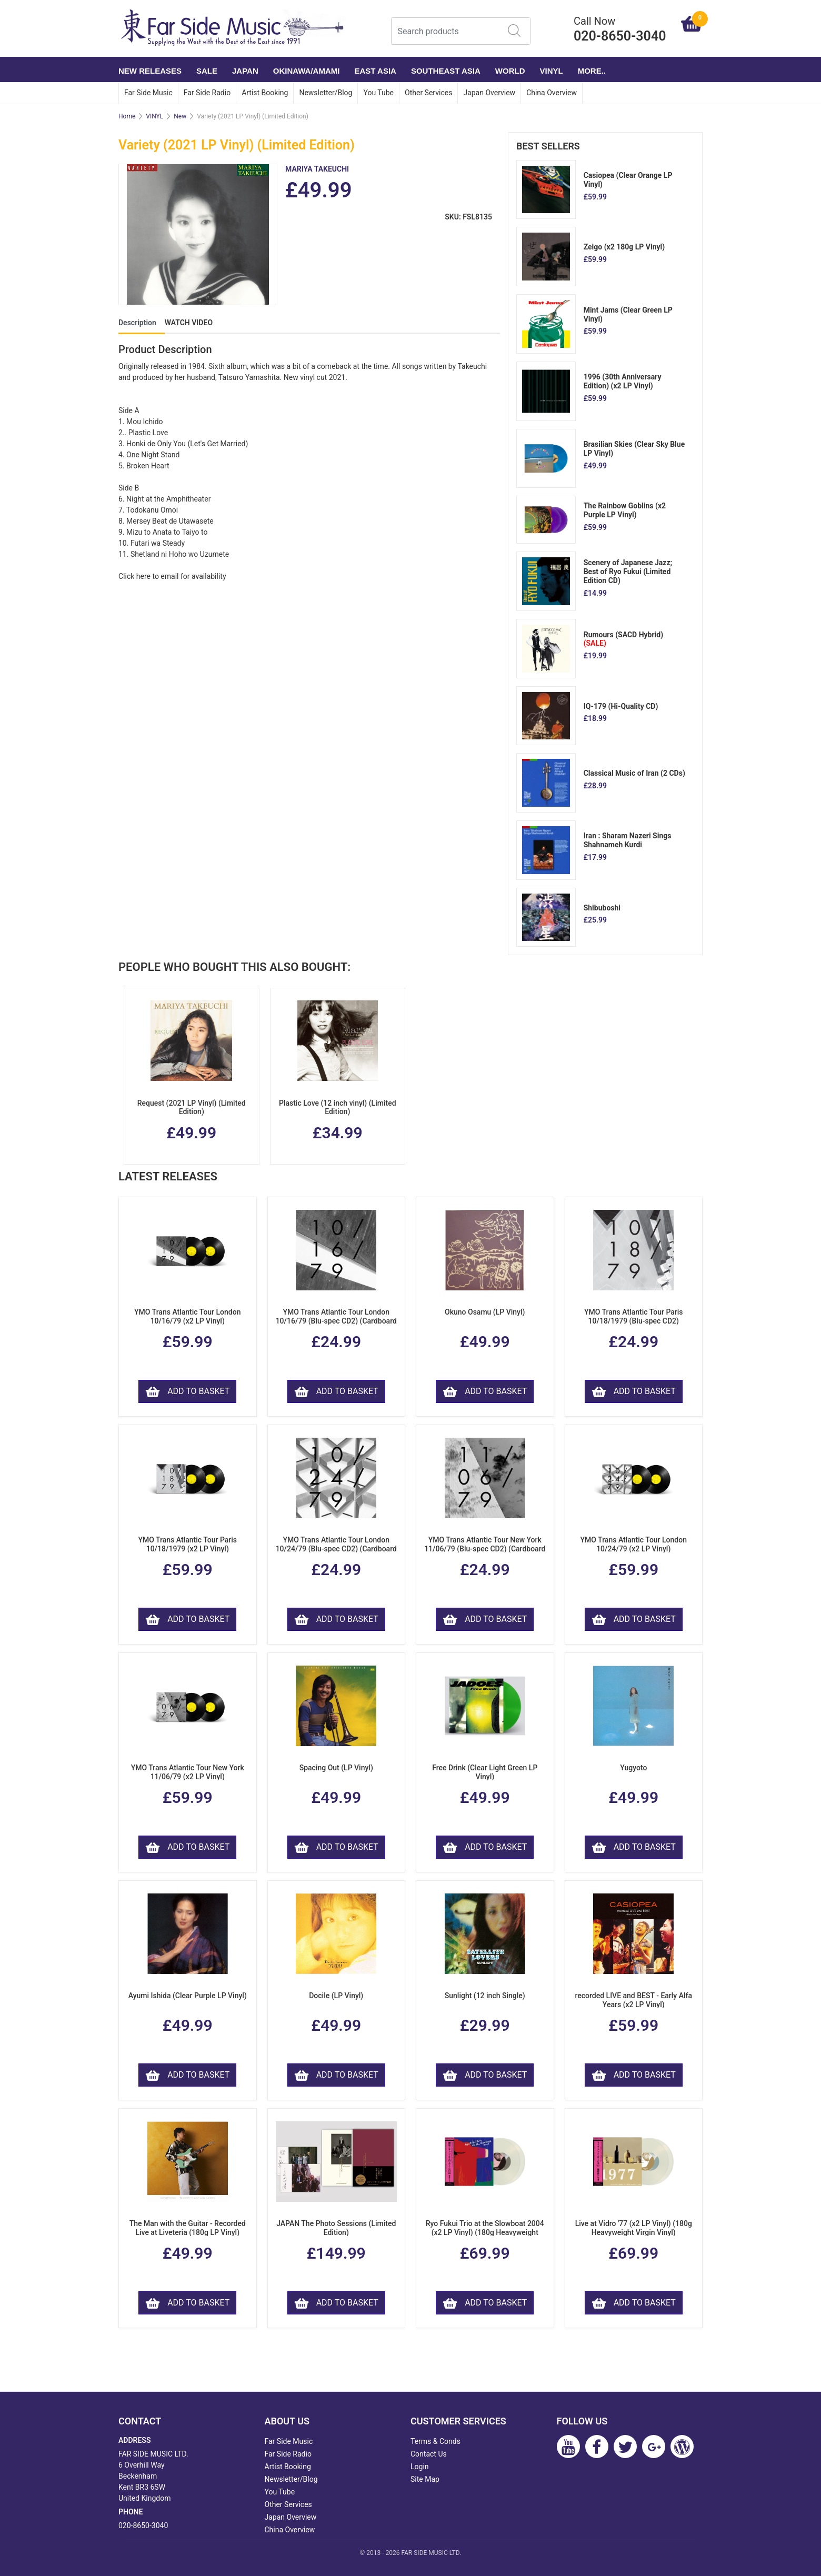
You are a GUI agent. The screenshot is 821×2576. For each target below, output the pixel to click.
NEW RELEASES (150, 70)
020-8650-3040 (143, 2525)
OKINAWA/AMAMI (306, 70)
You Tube (378, 92)
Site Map (424, 2479)
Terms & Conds (435, 2441)
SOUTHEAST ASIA (445, 70)
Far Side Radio (207, 92)
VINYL (551, 70)
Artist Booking (265, 92)
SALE (206, 70)
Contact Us (428, 2454)
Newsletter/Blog (325, 92)
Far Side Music (148, 92)
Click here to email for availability (172, 576)
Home (126, 116)
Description (137, 322)
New (180, 116)
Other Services (428, 92)
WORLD (510, 70)
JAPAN (245, 70)
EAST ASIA (375, 70)
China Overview (551, 92)
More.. (592, 70)
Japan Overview (489, 92)
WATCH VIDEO (189, 322)
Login (419, 2466)
